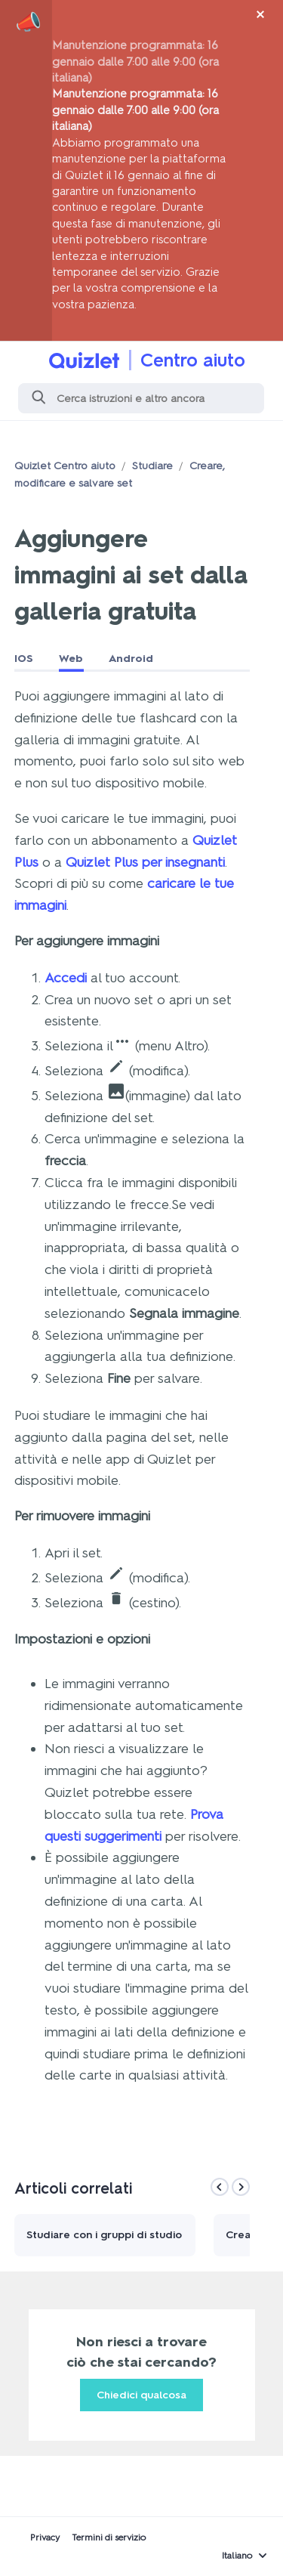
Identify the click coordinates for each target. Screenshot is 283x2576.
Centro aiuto (192, 360)
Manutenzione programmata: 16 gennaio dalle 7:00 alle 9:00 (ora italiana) (135, 61)
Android (131, 658)
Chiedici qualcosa (141, 2395)
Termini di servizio (109, 2537)
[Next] (241, 2187)
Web (71, 658)
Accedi (66, 977)
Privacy (45, 2537)
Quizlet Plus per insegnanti (145, 862)
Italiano (237, 2555)
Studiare (152, 465)
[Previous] (220, 2187)
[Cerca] (141, 398)
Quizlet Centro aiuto (64, 465)
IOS (23, 658)
